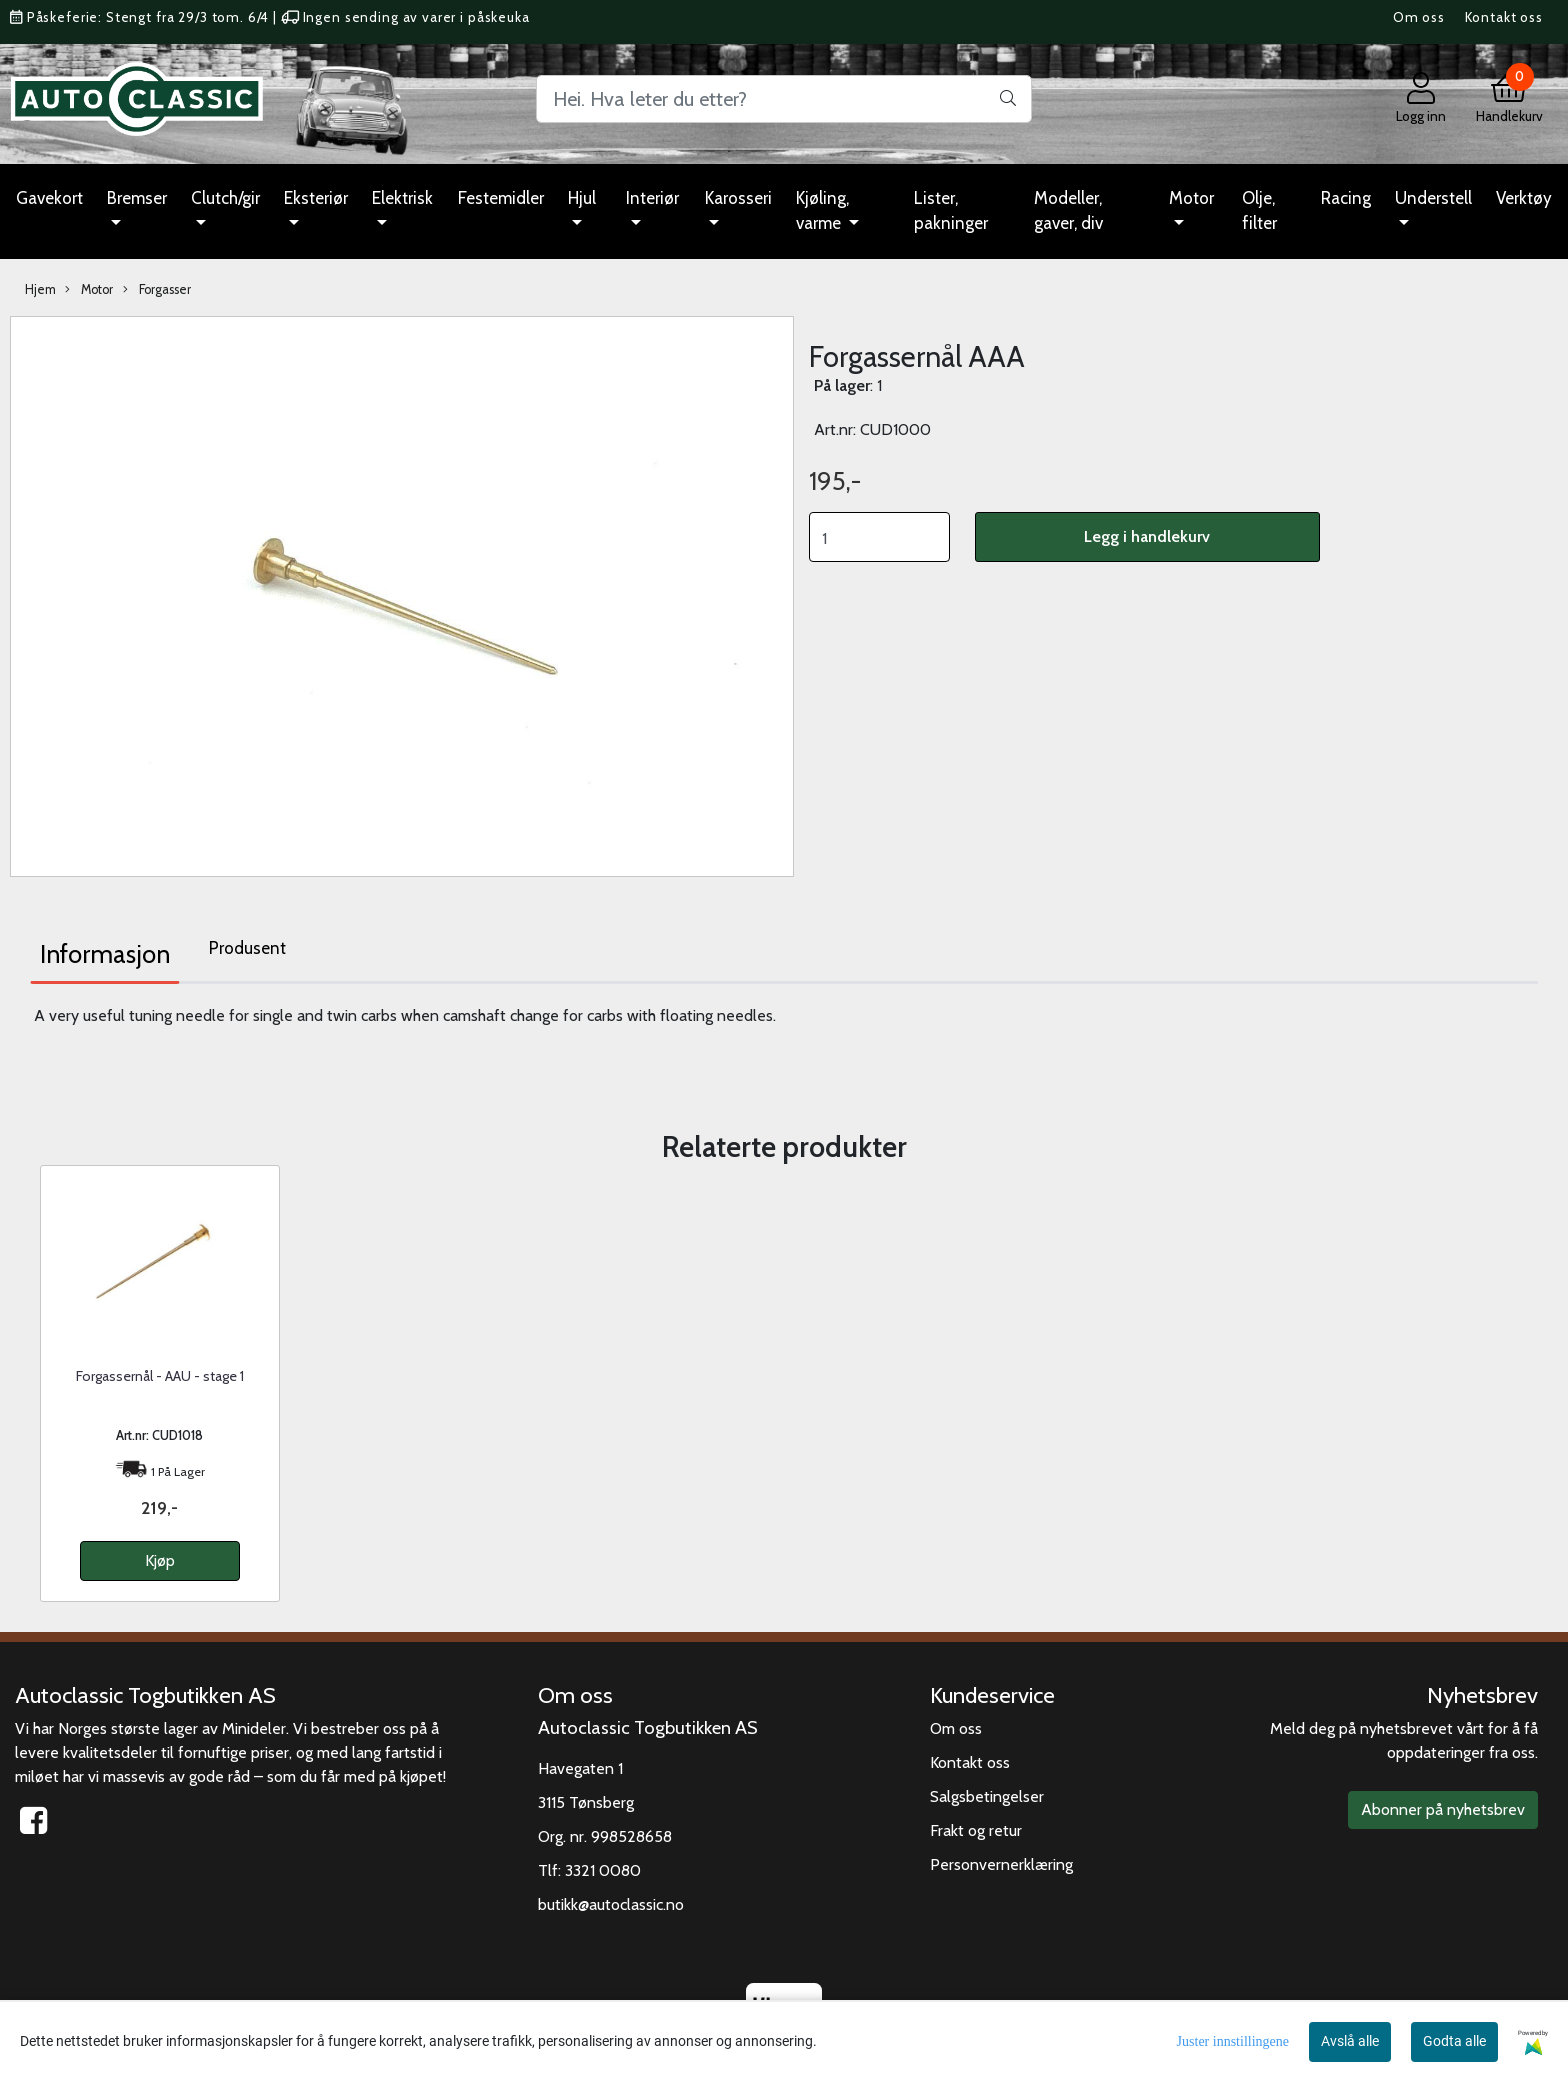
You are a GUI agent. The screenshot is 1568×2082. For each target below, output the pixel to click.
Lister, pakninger (951, 211)
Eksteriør (316, 198)
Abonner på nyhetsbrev (1443, 1809)
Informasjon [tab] (105, 954)
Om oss (1419, 17)
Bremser (137, 198)
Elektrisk (402, 198)
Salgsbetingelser (987, 1796)
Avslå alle (1350, 2041)
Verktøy (1524, 198)
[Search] (784, 99)
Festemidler (501, 198)
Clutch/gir (225, 198)
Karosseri (738, 198)
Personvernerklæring (1001, 1864)
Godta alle (1454, 2041)
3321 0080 (603, 1870)
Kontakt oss (1504, 17)
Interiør (652, 198)
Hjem (40, 289)
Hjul (582, 198)
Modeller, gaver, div (1068, 211)
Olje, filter (1259, 211)
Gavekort (49, 198)
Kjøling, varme (822, 211)
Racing (1346, 198)
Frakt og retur (976, 1830)
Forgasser (157, 290)
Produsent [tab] (247, 948)
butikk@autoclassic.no (611, 1904)
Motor (1191, 198)
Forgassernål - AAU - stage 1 (160, 1376)
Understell (1433, 198)
